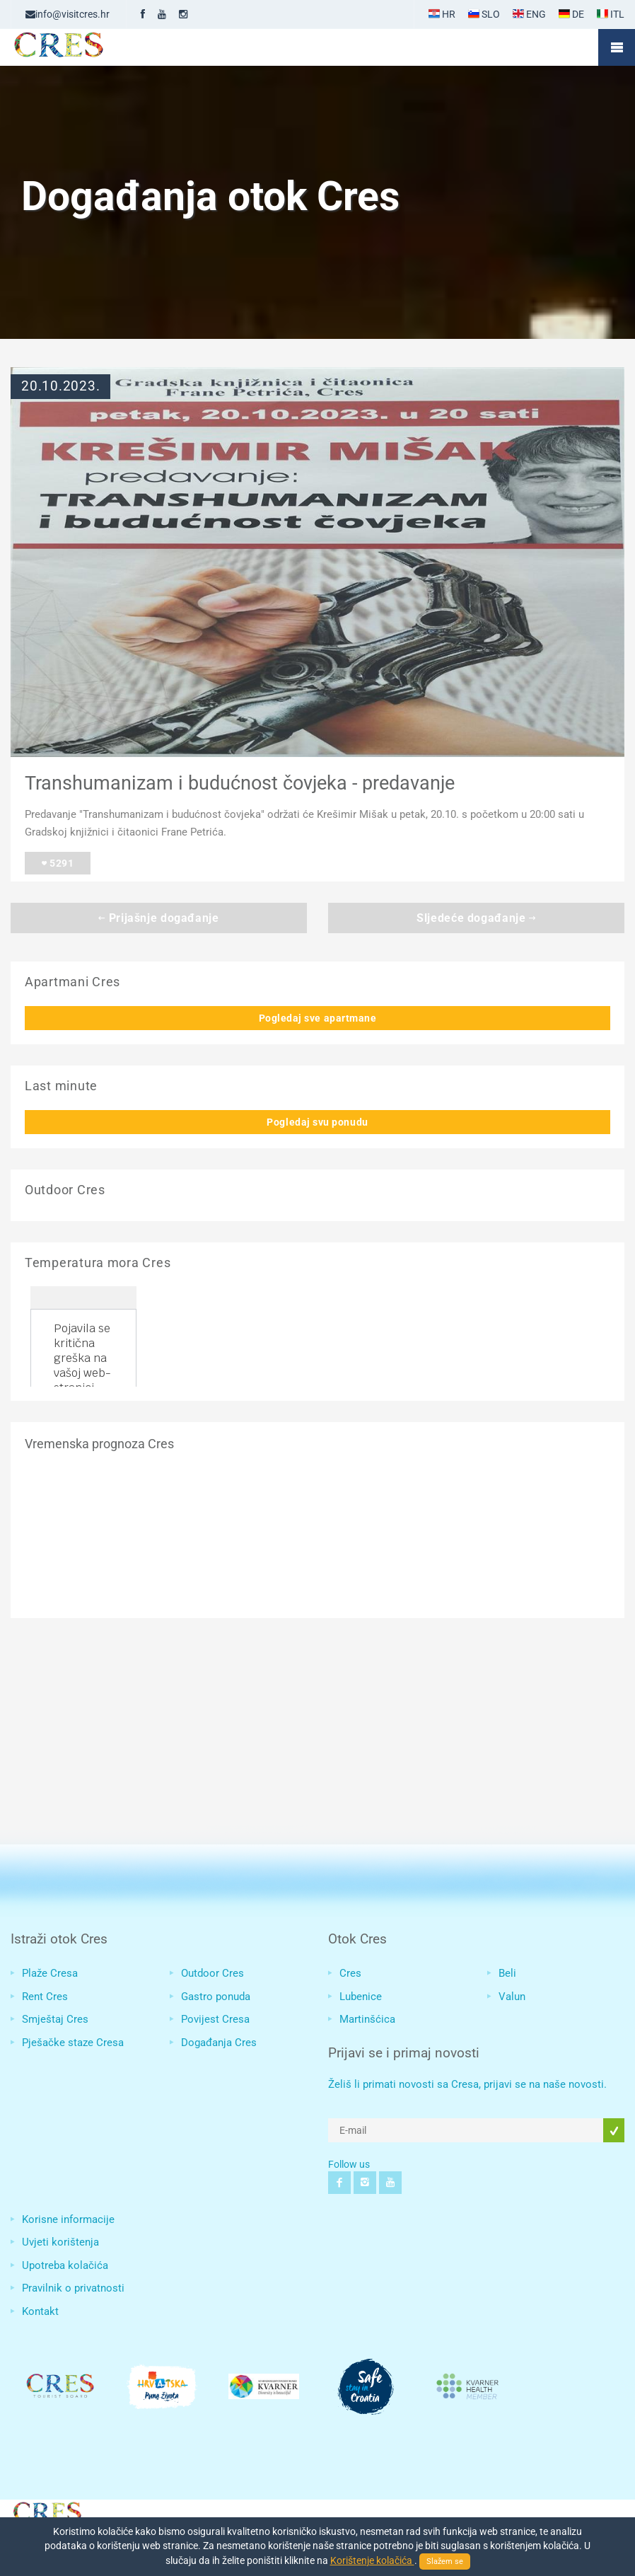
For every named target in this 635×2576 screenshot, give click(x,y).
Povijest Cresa (215, 2019)
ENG (529, 14)
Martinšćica (367, 2019)
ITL (610, 14)
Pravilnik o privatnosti (73, 2288)
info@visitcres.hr (67, 14)
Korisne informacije (68, 2219)
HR (442, 14)
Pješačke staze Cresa (73, 2042)
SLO (484, 14)
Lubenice (360, 1996)
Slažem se (444, 2561)
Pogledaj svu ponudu (317, 1122)
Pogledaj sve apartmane (318, 1018)
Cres (350, 1973)
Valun (512, 1996)
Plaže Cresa (50, 1973)
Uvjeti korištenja (60, 2242)
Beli (507, 1973)
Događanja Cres (219, 2042)
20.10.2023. (60, 386)
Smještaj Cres (55, 2019)
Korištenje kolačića (372, 2560)
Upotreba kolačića (65, 2265)
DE (571, 14)
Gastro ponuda (215, 1996)
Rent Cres (45, 1996)
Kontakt (40, 2311)
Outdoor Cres (212, 1973)
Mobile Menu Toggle (616, 47)
